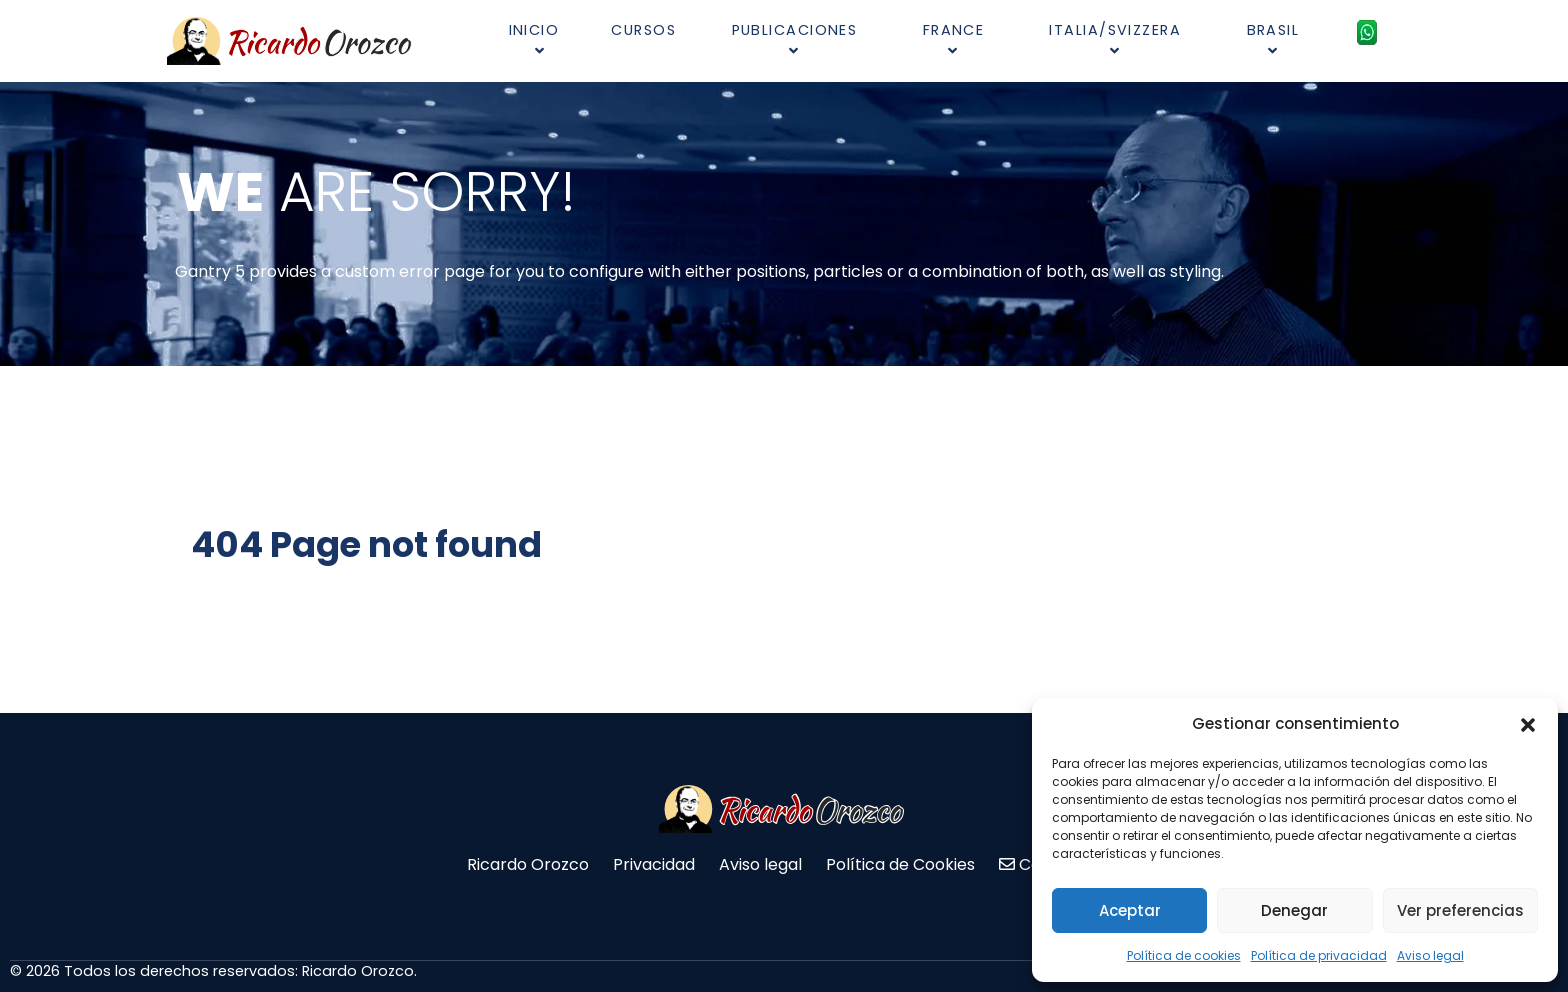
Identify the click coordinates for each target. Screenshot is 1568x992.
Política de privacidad (1319, 955)
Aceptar (1130, 910)
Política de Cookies (900, 864)
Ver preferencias (1460, 910)
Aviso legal (1430, 955)
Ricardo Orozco (528, 864)
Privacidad (654, 864)
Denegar (1294, 910)
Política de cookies (1184, 955)
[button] (1528, 724)
